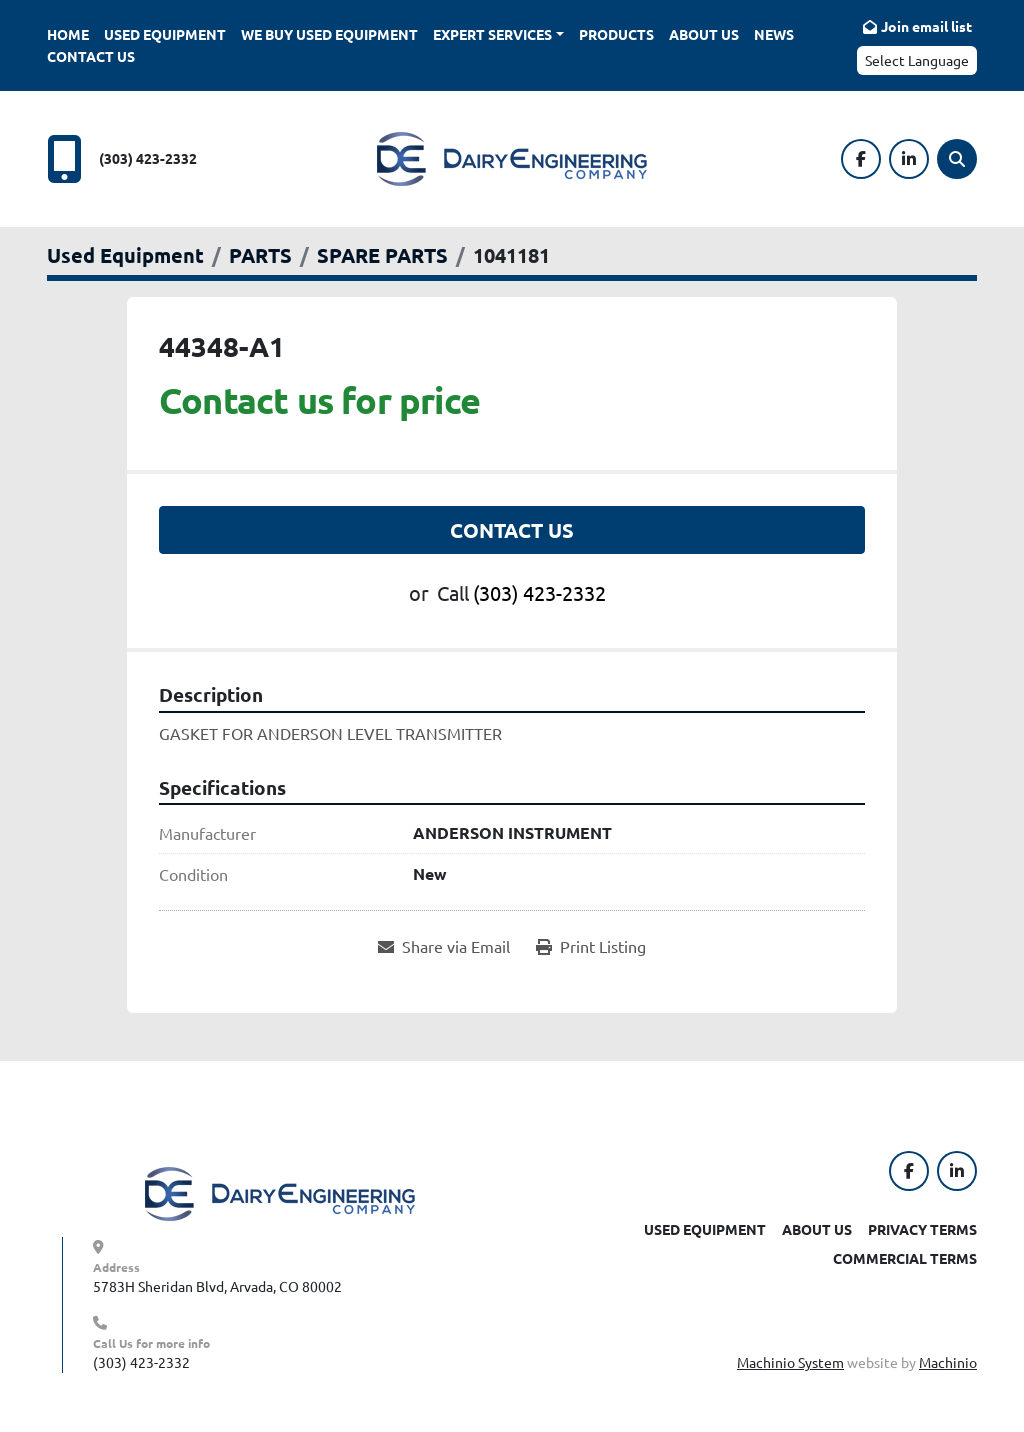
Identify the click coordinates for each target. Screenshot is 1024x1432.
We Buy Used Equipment (329, 34)
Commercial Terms (905, 1258)
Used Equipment (165, 34)
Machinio (948, 1362)
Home (68, 34)
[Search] (957, 159)
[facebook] (861, 159)
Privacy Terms (922, 1229)
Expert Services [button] (492, 34)
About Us (704, 34)
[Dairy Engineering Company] (280, 1192)
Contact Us (91, 56)
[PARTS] (260, 255)
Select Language (917, 60)
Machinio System (790, 1362)
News (774, 34)
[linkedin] (909, 159)
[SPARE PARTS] (382, 255)
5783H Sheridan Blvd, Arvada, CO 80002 (217, 1286)
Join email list (926, 26)
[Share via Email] (444, 946)
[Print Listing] (591, 946)
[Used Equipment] (125, 255)
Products (616, 34)
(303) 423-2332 (148, 158)
